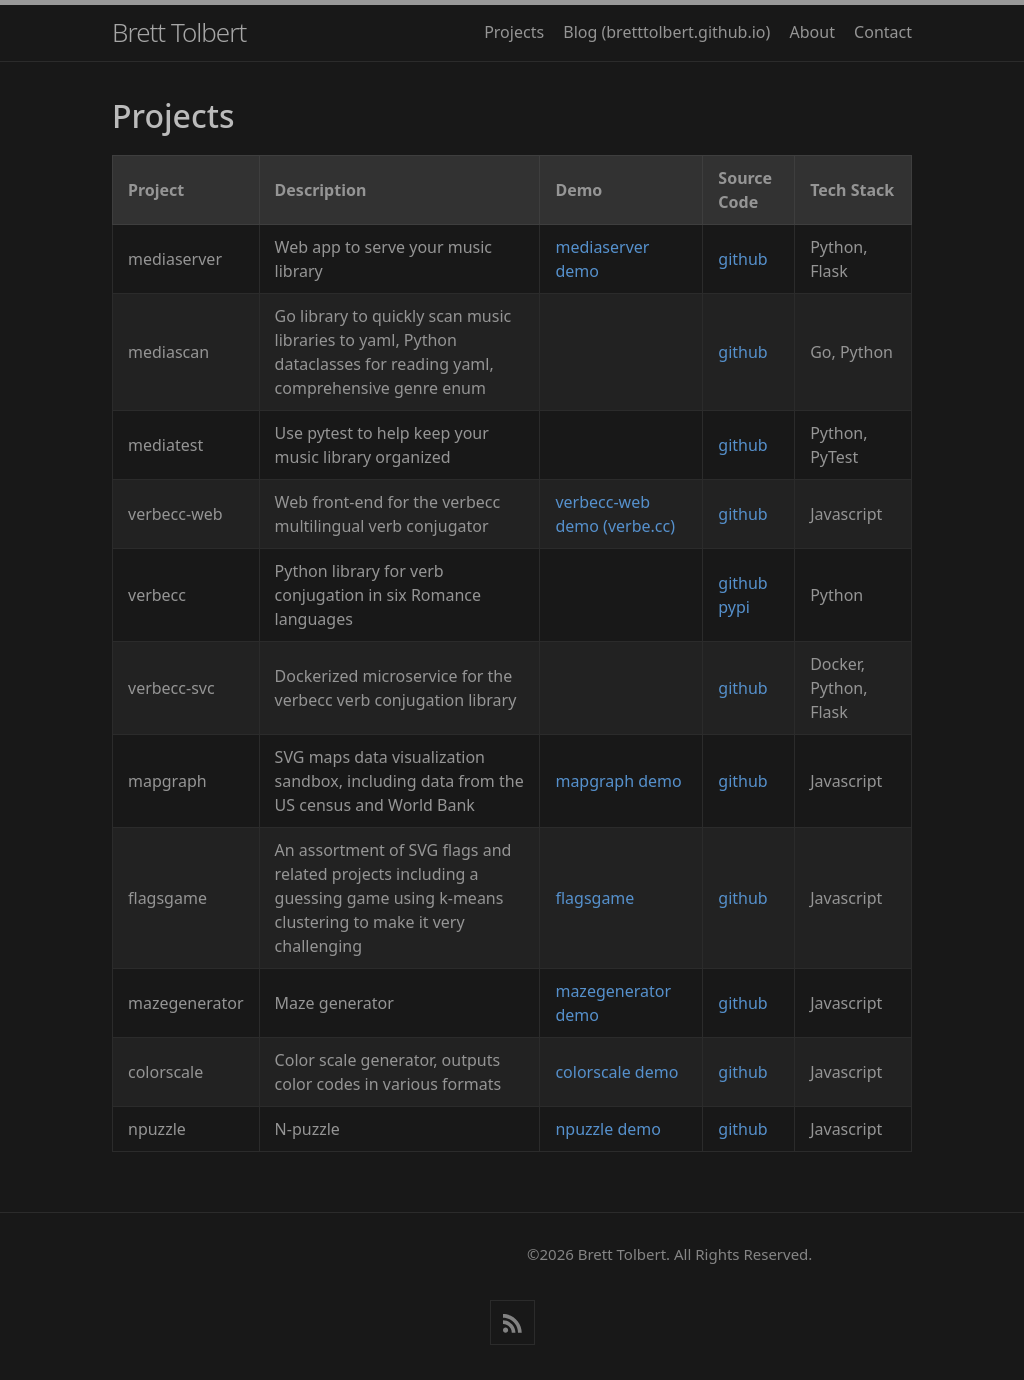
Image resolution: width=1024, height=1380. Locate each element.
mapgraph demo (618, 781)
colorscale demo (616, 1072)
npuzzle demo (607, 1129)
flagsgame (594, 898)
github (742, 259)
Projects (514, 32)
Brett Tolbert (179, 32)
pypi (734, 607)
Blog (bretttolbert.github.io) (666, 32)
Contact (883, 32)
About (812, 32)
